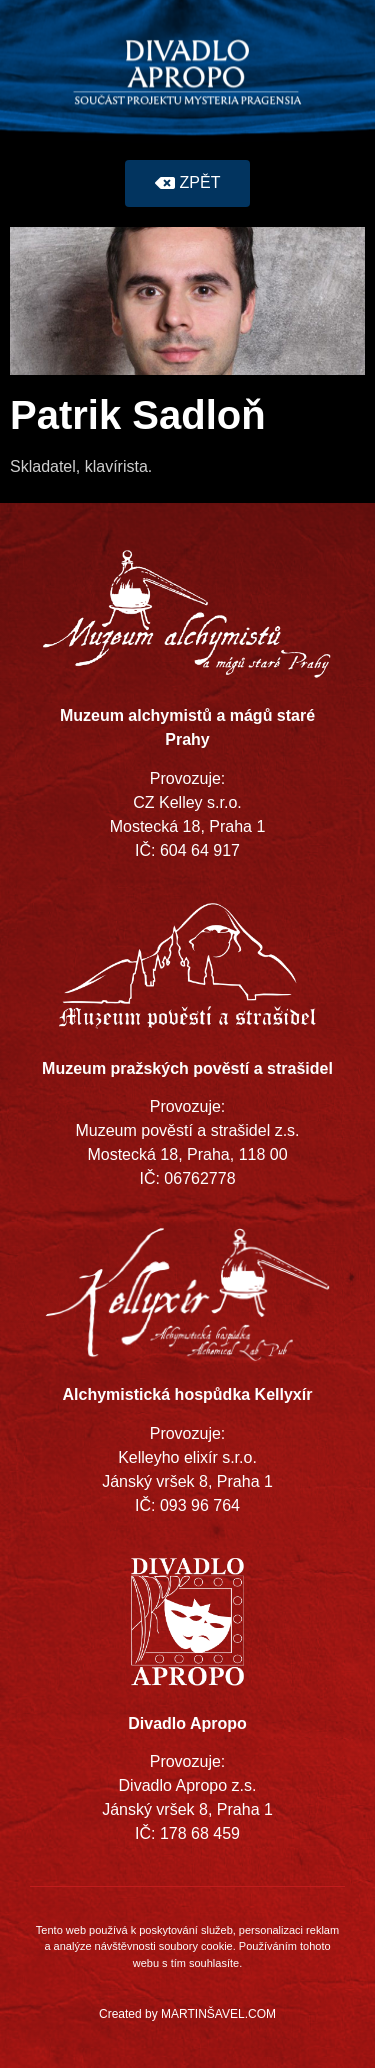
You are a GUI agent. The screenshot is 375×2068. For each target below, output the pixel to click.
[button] (188, 183)
